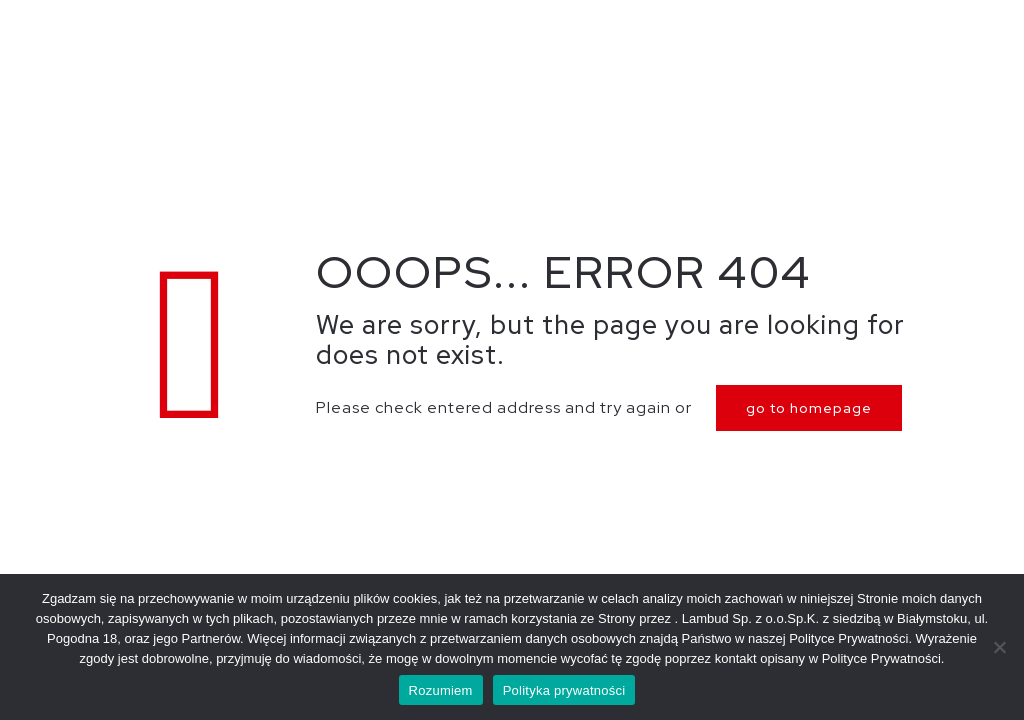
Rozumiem (441, 690)
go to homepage (809, 408)
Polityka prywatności (564, 690)
